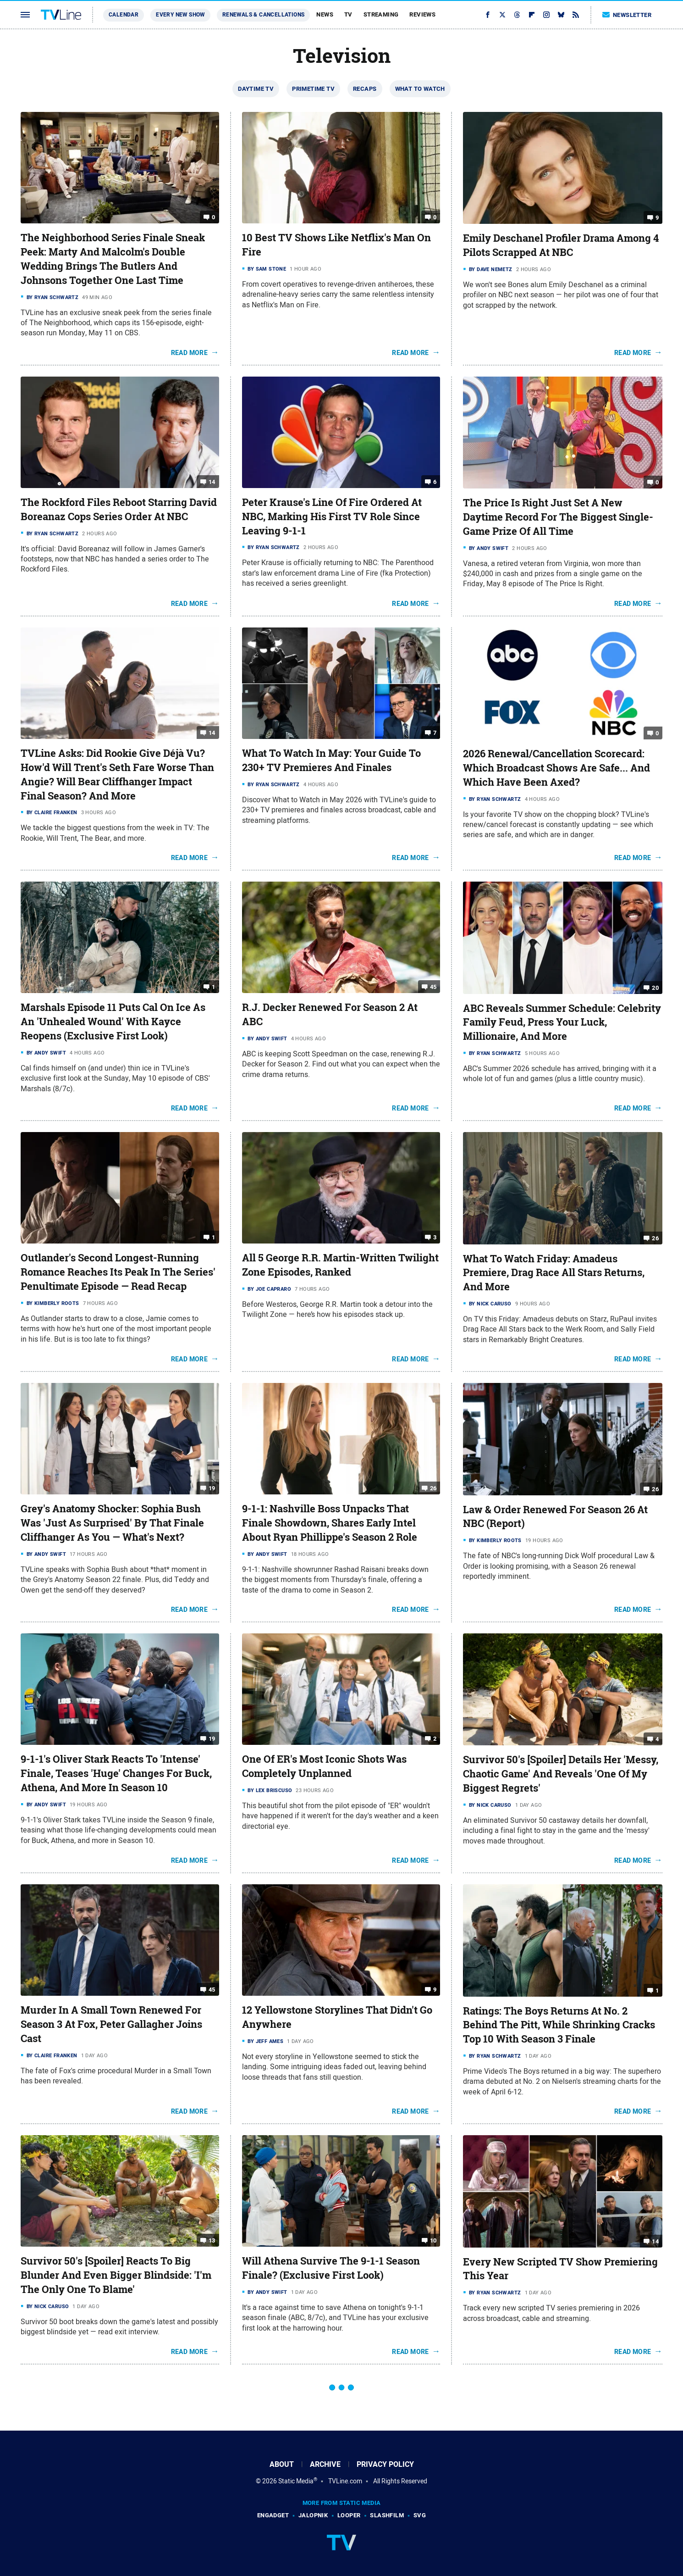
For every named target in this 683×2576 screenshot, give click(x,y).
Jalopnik (313, 2515)
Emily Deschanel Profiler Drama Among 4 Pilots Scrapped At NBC (561, 245)
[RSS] (576, 15)
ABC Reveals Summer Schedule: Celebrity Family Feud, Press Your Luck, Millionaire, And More (562, 1022)
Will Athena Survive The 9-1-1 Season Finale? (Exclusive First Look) (331, 2268)
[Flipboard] (532, 15)
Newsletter (627, 15)
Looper (348, 2515)
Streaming (381, 14)
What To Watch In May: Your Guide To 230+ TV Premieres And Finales (331, 760)
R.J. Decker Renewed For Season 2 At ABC (330, 1014)
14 (212, 481)
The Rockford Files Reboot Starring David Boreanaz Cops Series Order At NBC (119, 509)
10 (433, 2240)
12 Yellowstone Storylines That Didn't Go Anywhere (337, 2017)
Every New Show (180, 15)
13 (212, 2240)
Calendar (123, 15)
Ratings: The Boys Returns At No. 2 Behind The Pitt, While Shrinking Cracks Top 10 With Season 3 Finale (559, 2025)
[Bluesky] (561, 15)
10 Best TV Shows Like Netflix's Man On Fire (336, 245)
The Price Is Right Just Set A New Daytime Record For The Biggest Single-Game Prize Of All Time (558, 517)
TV (348, 14)
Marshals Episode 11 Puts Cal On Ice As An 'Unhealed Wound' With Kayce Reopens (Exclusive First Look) (113, 1021)
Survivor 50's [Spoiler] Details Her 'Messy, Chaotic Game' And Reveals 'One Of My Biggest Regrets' (560, 1774)
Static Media (296, 2481)
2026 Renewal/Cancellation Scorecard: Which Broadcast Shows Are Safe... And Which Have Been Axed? (556, 768)
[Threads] (517, 15)
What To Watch (420, 88)
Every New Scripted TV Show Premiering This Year (560, 2269)
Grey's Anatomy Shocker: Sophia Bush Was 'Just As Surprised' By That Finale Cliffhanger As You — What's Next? (112, 1523)
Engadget (273, 2515)
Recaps (364, 88)
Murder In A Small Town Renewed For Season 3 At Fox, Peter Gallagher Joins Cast (111, 2024)
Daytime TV (256, 88)
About (282, 2464)
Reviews (422, 14)
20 (655, 987)
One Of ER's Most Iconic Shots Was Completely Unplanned (324, 1766)
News (324, 14)
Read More (189, 352)
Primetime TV (313, 88)
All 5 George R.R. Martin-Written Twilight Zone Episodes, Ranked (340, 1265)
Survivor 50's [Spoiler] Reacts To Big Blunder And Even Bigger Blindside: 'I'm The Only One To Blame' (116, 2275)
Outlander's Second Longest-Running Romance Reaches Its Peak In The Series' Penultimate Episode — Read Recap (118, 1272)
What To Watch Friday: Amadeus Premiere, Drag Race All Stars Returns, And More (553, 1273)
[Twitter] (502, 15)
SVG (419, 2515)
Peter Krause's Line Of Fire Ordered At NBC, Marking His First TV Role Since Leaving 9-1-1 (332, 516)
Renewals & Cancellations (263, 15)
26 (655, 1237)
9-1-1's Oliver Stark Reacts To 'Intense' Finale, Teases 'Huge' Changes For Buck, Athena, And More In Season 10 (116, 1773)
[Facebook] (488, 15)
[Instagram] (546, 15)
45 (433, 987)
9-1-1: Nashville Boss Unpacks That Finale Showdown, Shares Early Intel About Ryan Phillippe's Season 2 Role (329, 1523)
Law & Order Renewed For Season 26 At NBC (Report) (555, 1517)
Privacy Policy (385, 2464)
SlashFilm (387, 2515)
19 (212, 1488)
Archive (325, 2464)
